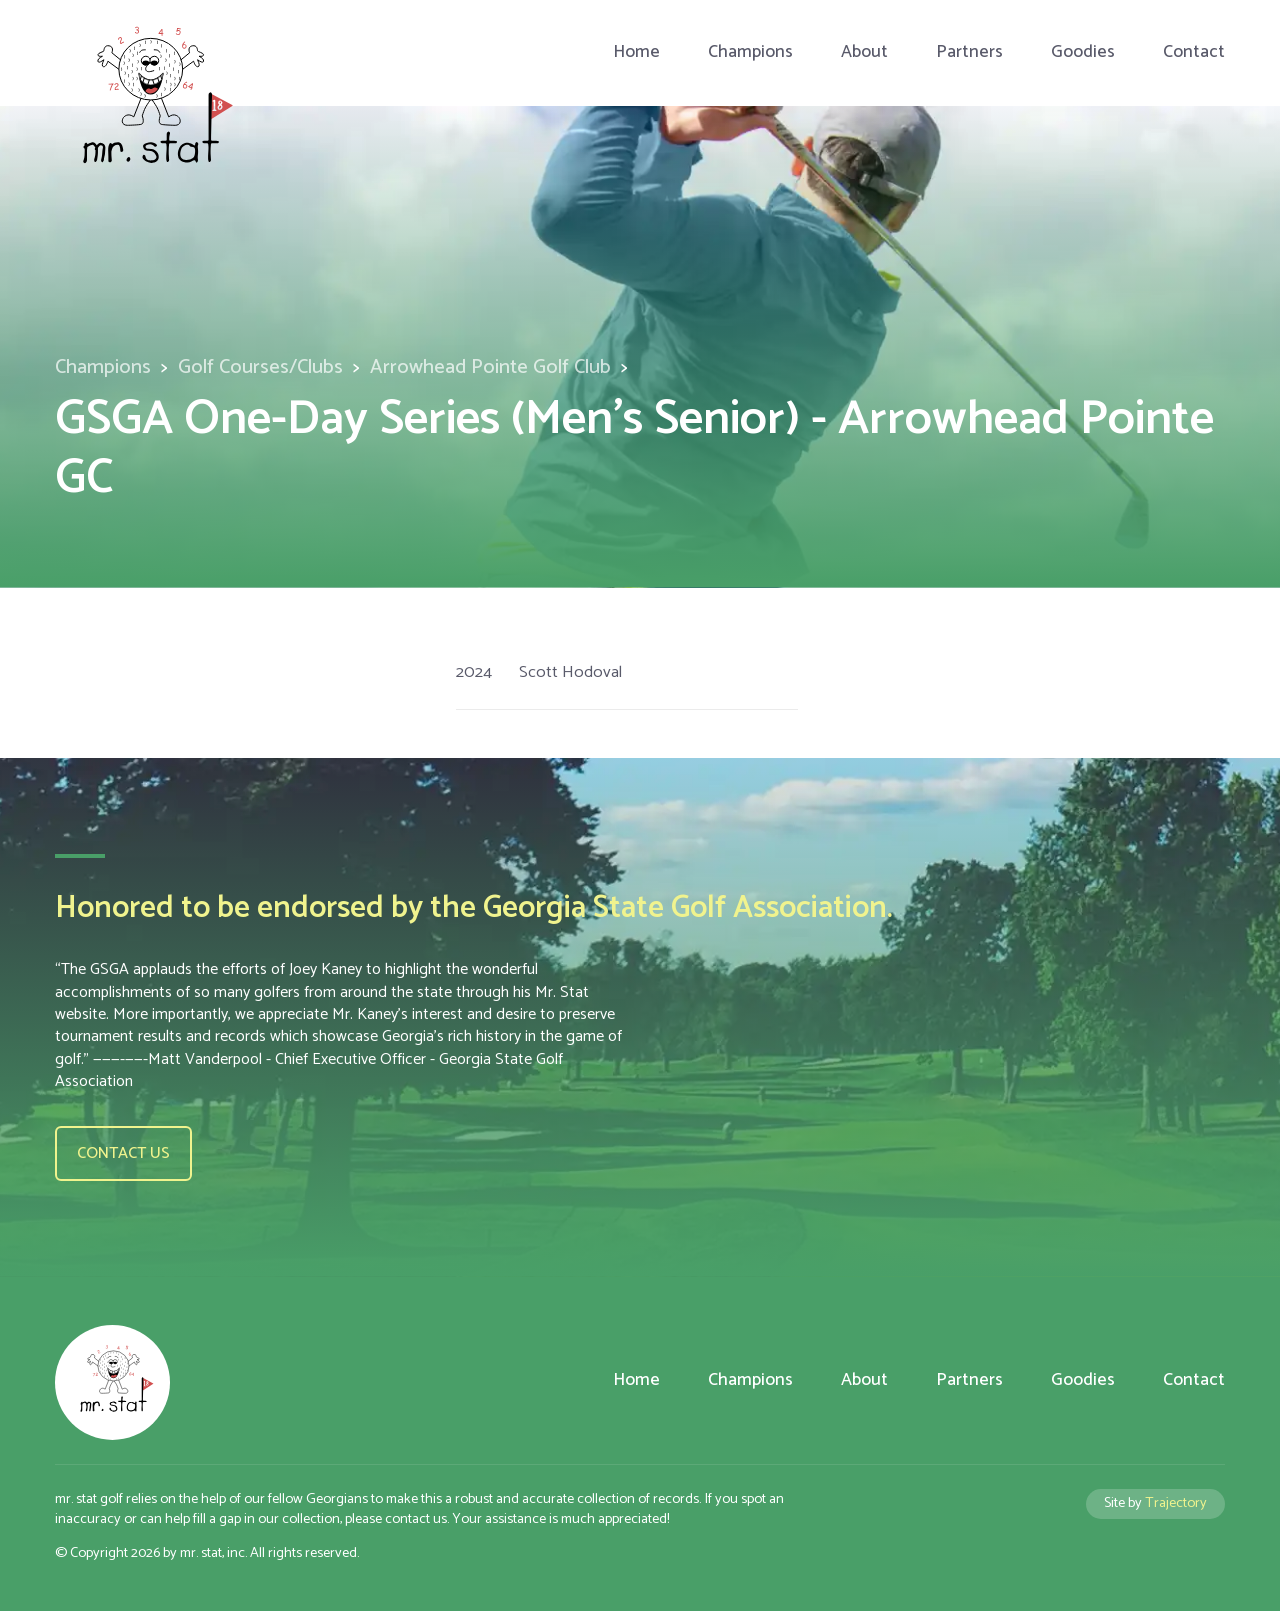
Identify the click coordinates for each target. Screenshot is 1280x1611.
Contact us (123, 1153)
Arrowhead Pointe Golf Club (490, 367)
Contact (1194, 52)
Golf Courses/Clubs (260, 367)
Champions (750, 52)
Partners (969, 52)
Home (636, 52)
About (864, 52)
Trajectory (1176, 1503)
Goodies (1083, 52)
